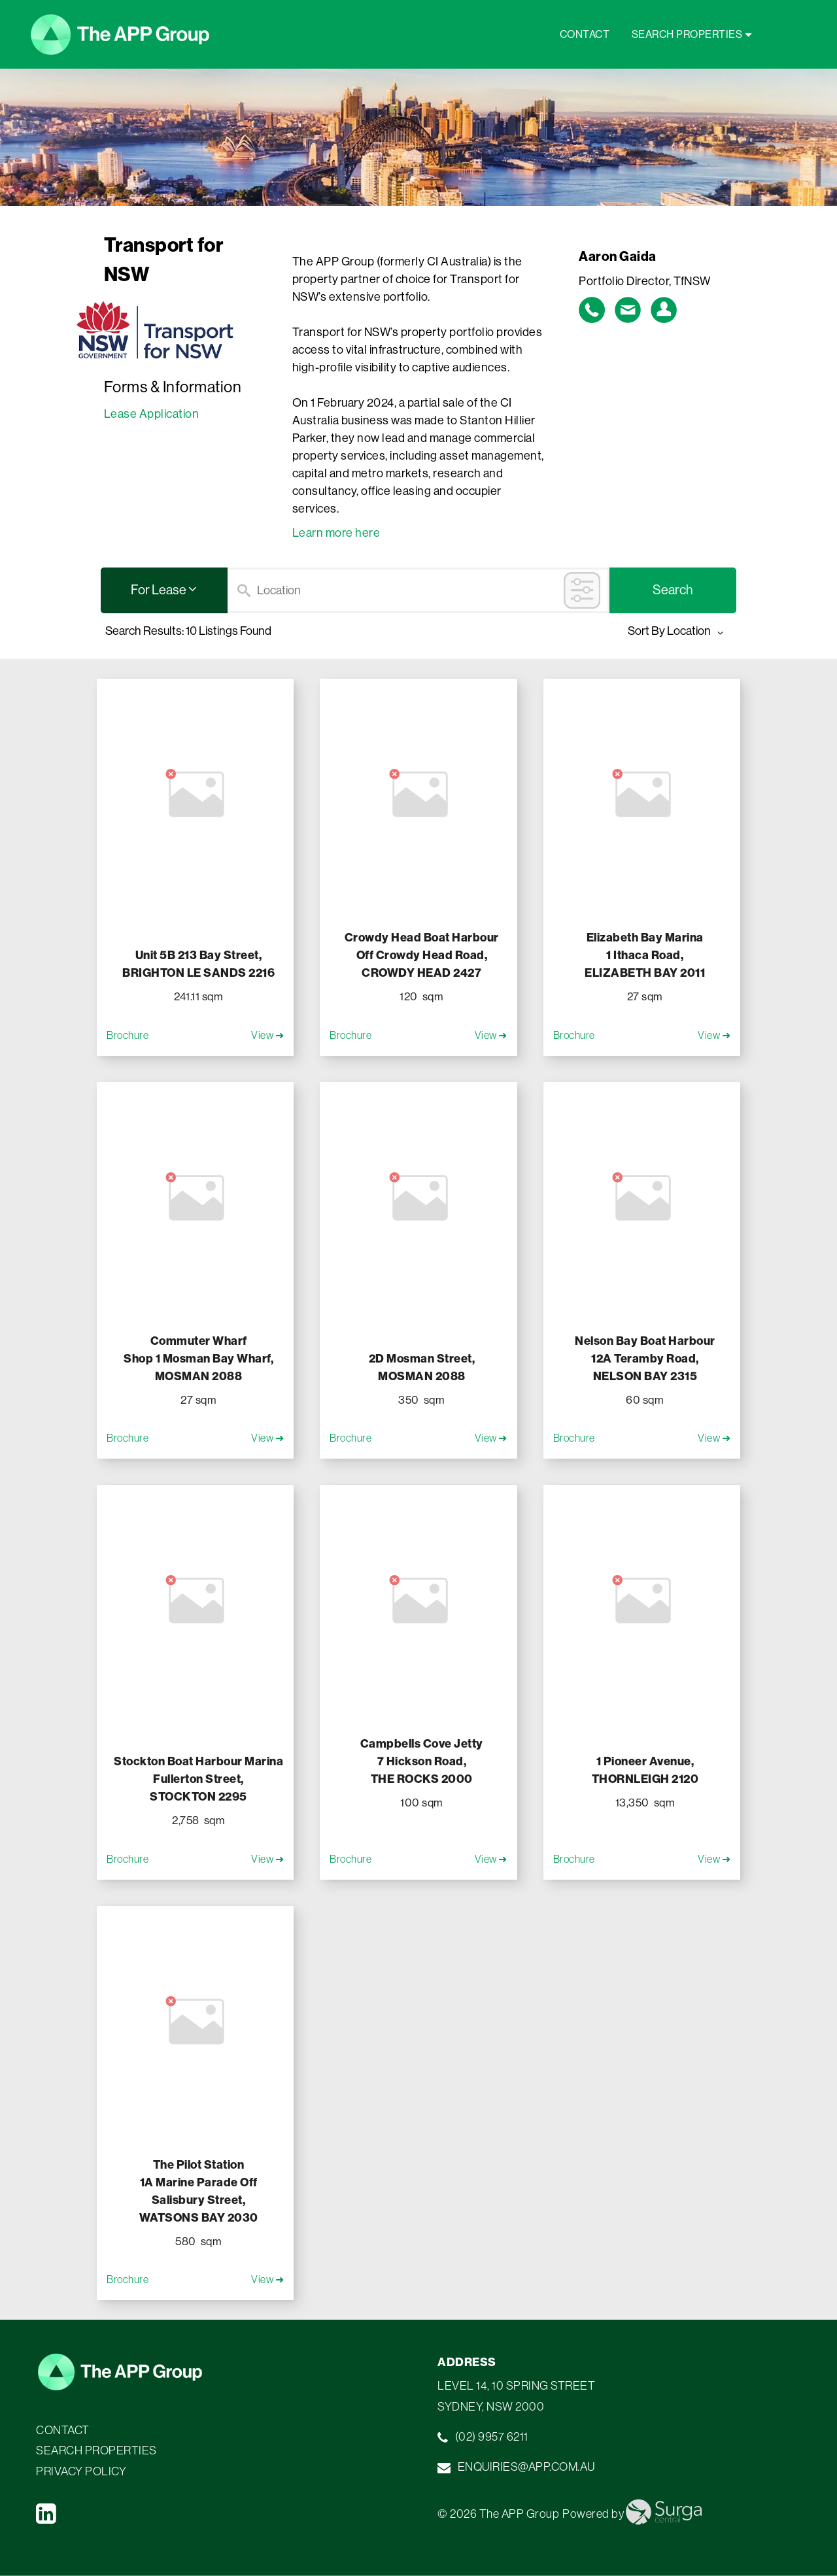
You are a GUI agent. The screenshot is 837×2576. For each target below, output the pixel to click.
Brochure (127, 1035)
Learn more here (336, 532)
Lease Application (151, 413)
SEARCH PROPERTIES (692, 34)
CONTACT (586, 34)
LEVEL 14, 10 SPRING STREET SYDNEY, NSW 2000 (516, 2396)
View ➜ (267, 1035)
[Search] (418, 590)
